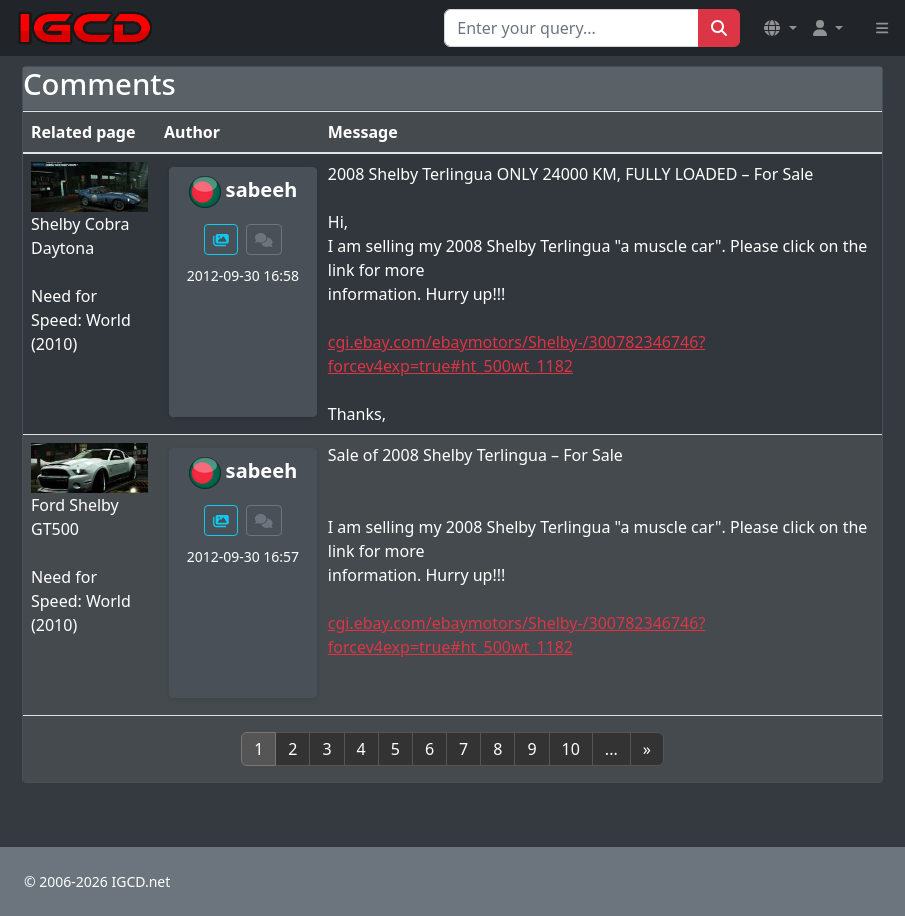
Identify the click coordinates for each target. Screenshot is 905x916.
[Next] (647, 749)
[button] (780, 28)
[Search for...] (571, 28)
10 (571, 749)
